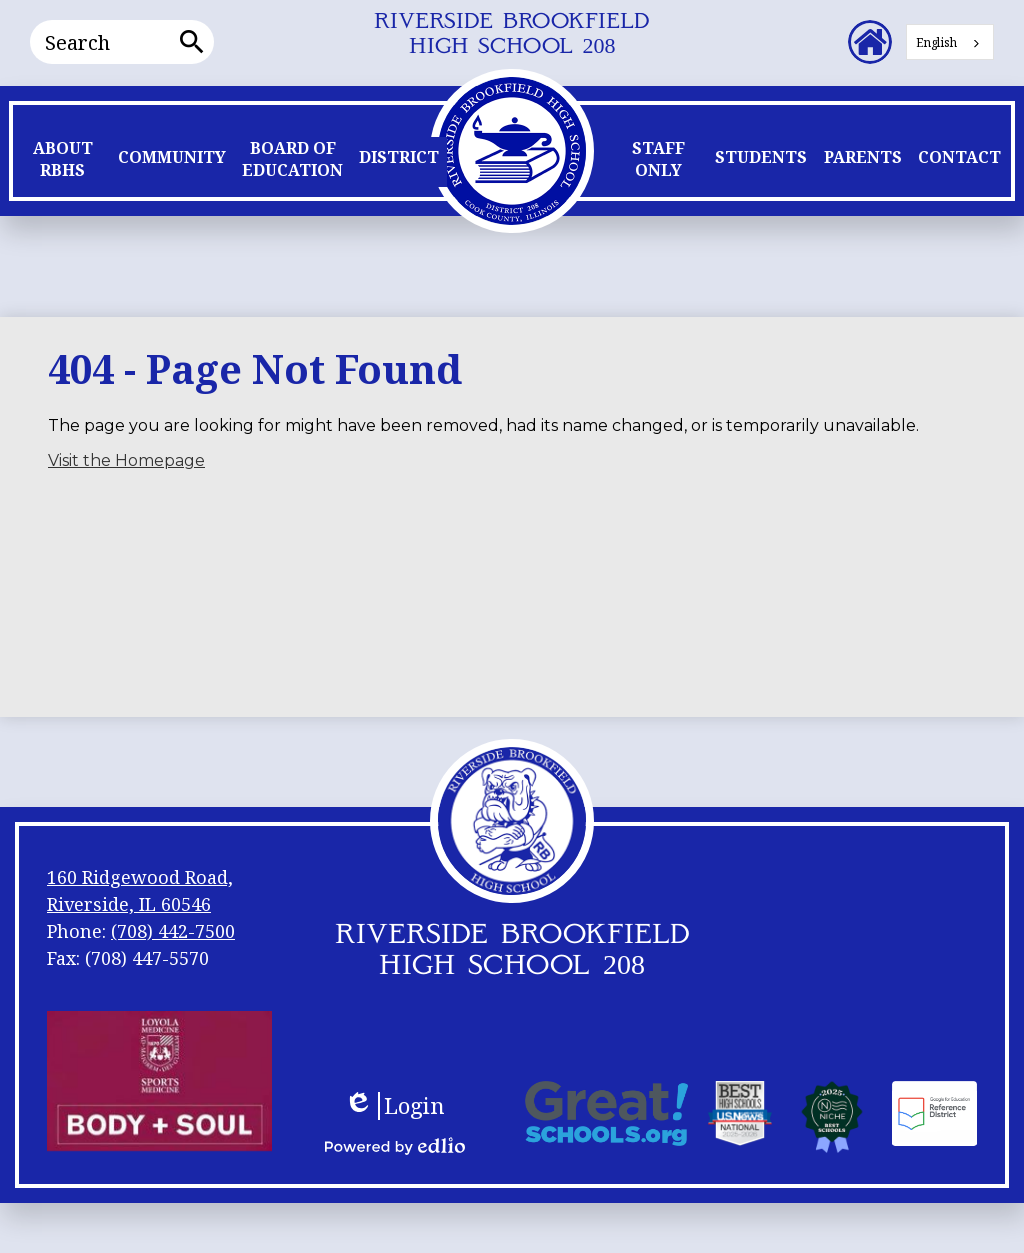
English (936, 42)
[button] (62, 164)
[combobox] (950, 42)
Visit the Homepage (126, 460)
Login (394, 1106)
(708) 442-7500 (173, 931)
